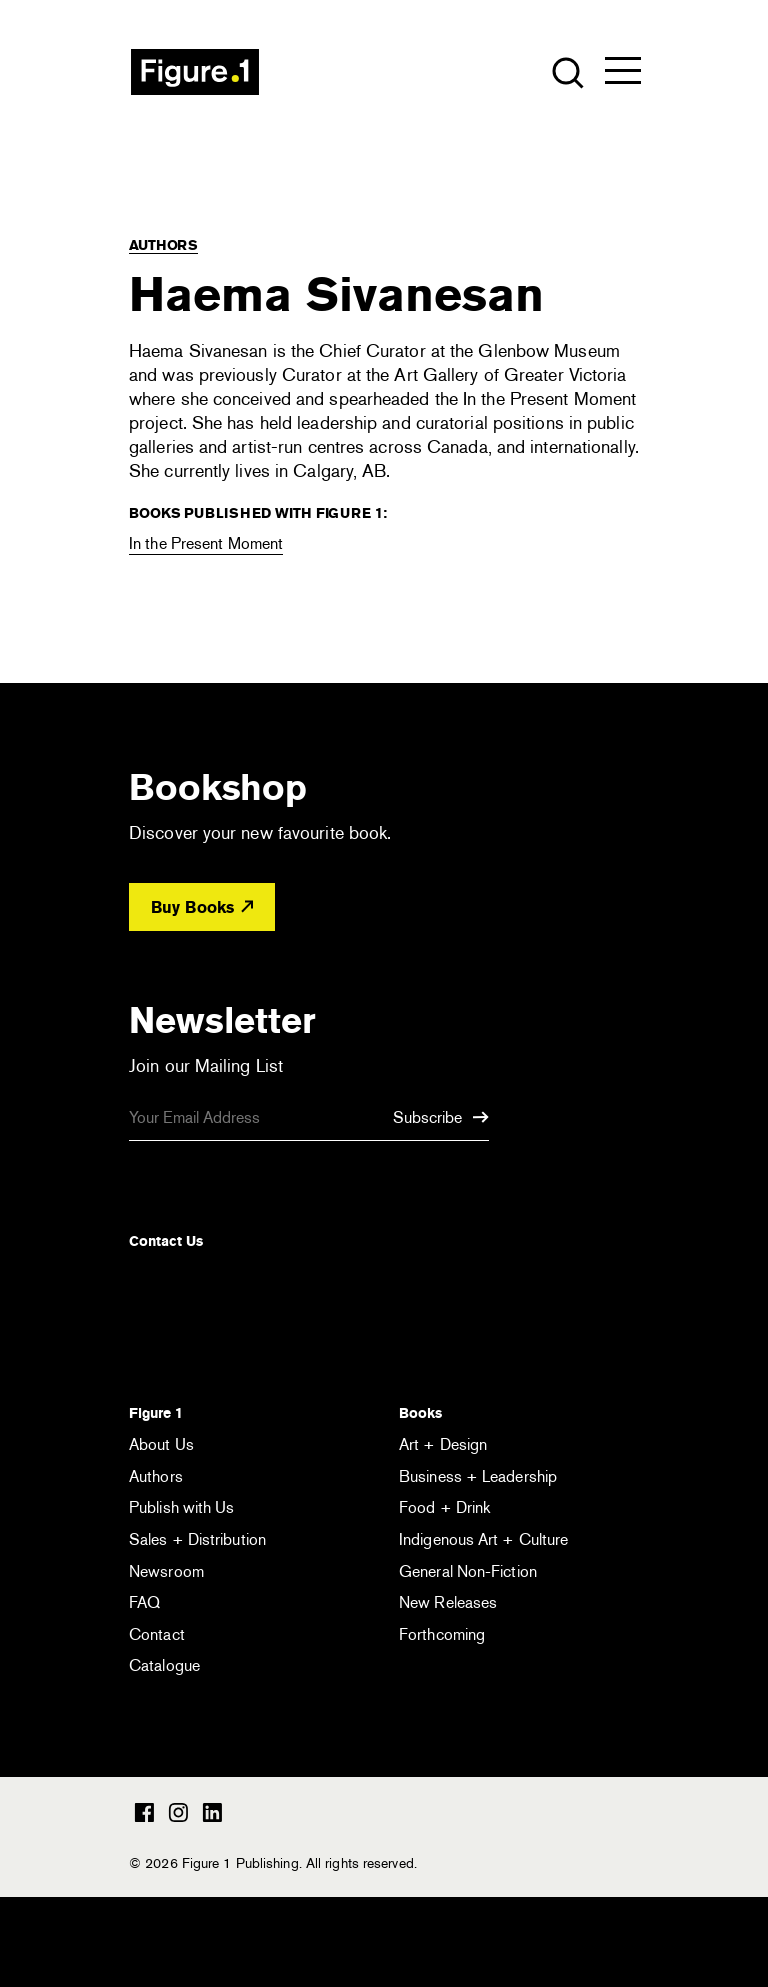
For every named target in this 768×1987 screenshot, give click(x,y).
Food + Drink (444, 1507)
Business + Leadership (478, 1476)
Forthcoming (442, 1634)
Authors (163, 245)
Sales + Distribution (197, 1539)
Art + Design (443, 1444)
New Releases (448, 1602)
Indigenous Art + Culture (483, 1539)
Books (420, 1413)
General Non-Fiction (468, 1571)
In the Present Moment (206, 543)
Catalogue (164, 1665)
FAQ (144, 1602)
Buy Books (202, 907)
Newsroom (166, 1571)
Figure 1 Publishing (195, 72)
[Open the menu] (623, 75)
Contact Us (166, 1241)
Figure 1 (156, 1413)
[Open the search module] (566, 71)
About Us (161, 1444)
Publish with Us (182, 1507)
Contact (157, 1634)
